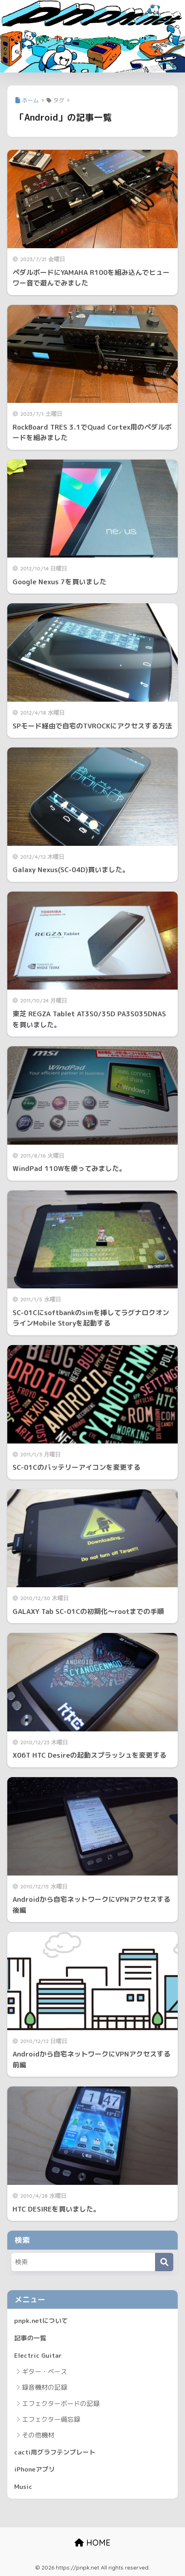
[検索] (164, 2262)
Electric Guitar (38, 2355)
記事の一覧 (30, 2337)
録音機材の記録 (44, 2387)
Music (23, 2486)
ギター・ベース (44, 2371)
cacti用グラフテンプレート (55, 2452)
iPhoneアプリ (34, 2469)
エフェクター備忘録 (51, 2419)
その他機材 (38, 2435)
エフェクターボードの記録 (61, 2403)
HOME (92, 2543)
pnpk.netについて (41, 2320)
